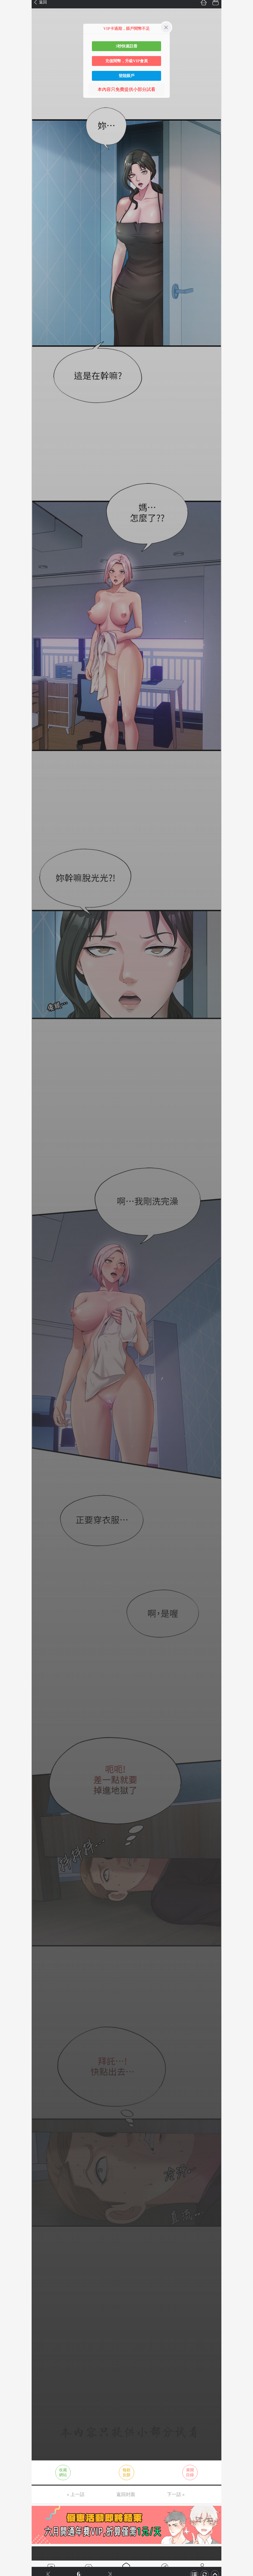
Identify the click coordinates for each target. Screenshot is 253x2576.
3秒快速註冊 (126, 46)
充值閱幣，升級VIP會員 (126, 61)
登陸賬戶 (126, 76)
